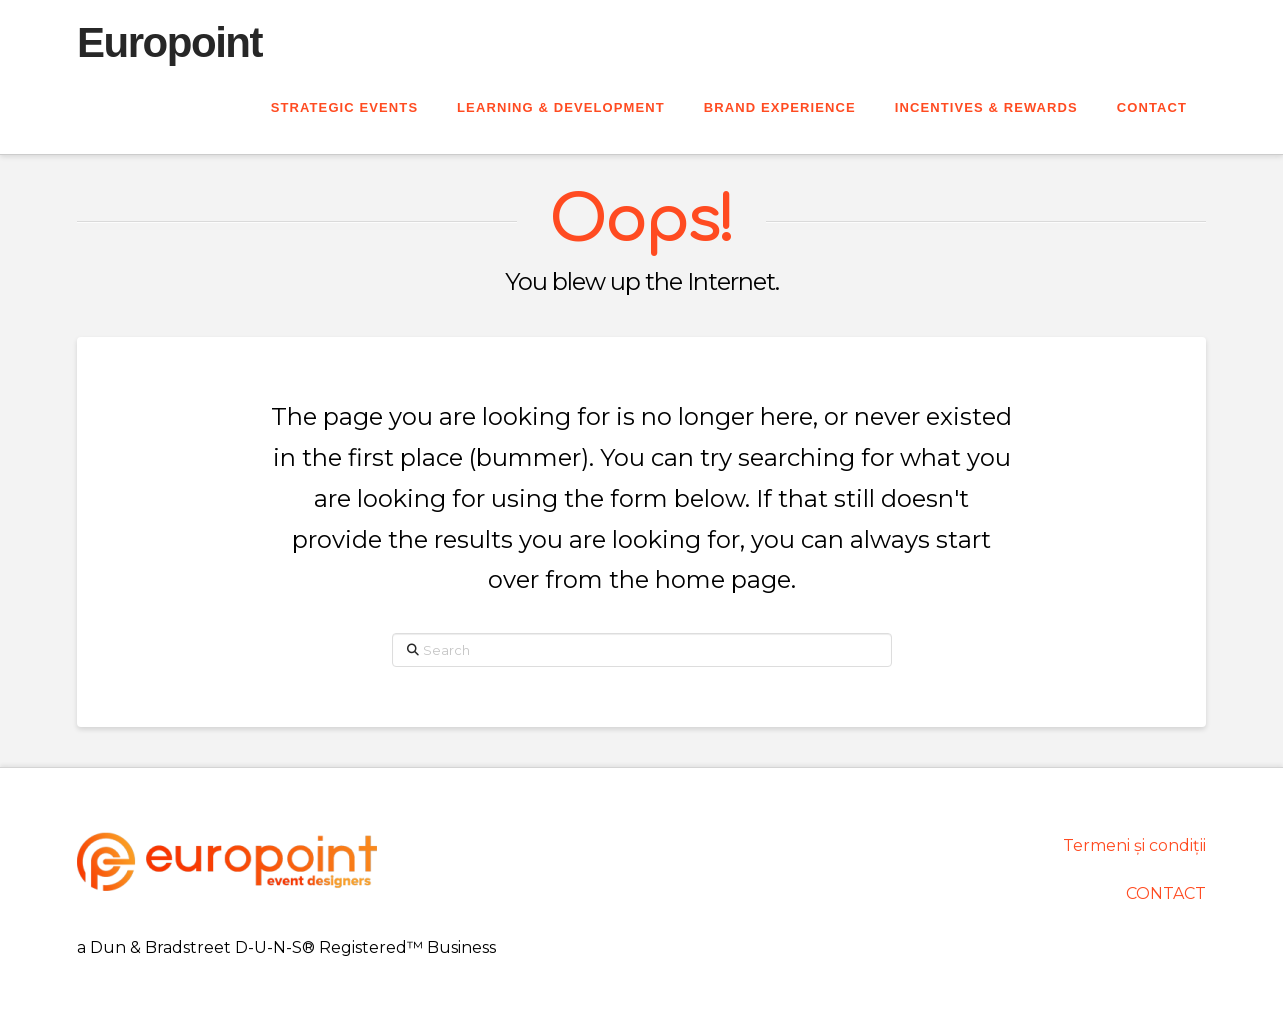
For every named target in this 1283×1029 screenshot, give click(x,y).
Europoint (169, 43)
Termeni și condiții (1134, 845)
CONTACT (1166, 893)
